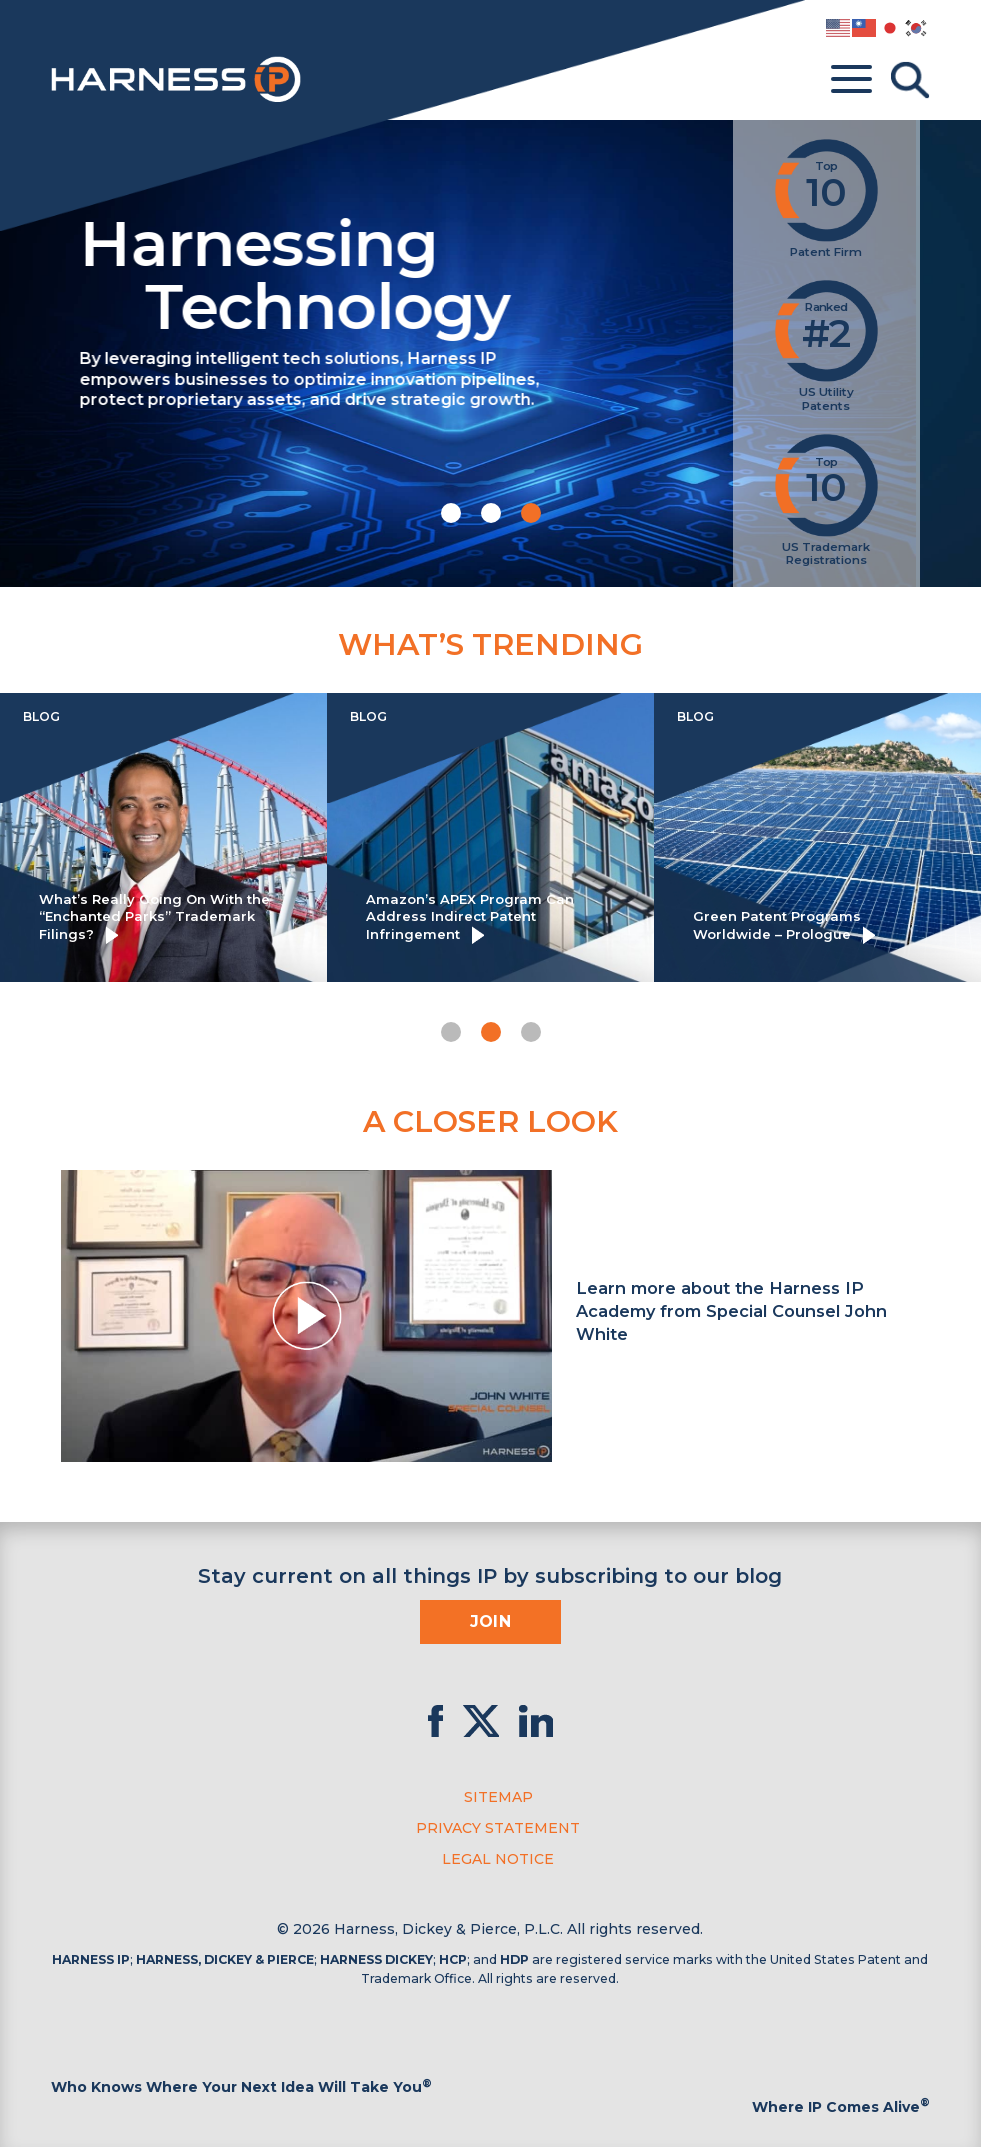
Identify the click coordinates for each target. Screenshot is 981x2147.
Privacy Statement (498, 1828)
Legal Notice (498, 1859)
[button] (451, 513)
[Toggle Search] (910, 80)
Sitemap (498, 1797)
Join (491, 1621)
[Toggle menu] (851, 80)
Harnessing (437, 271)
